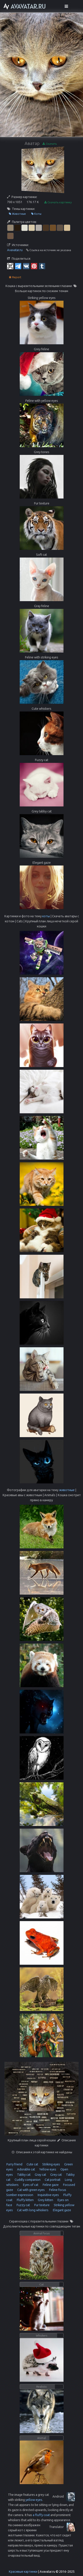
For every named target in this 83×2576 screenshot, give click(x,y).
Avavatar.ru (15, 250)
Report (15, 277)
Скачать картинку (58, 202)
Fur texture (41, 2205)
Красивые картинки (23, 2571)
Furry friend (14, 2164)
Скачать (49, 143)
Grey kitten (45, 2200)
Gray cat (40, 2174)
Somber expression (19, 2195)
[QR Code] (10, 266)
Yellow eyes (47, 2169)
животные (67, 1490)
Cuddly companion (27, 2179)
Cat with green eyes (31, 2190)
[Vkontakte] (26, 266)
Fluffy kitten (25, 2200)
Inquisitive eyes (48, 2195)
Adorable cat (25, 2169)
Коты (36, 213)
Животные (17, 213)
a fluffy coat (41, 2515)
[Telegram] (18, 266)
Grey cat (56, 2174)
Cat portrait (52, 2179)
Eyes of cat (30, 2185)
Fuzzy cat (23, 2205)
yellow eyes (33, 2500)
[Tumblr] (42, 266)
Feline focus (57, 2190)
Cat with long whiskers (32, 2210)
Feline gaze (50, 2185)
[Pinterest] (34, 266)
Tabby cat (23, 2174)
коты (46, 916)
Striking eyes (51, 2164)
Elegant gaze (61, 2210)
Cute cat (32, 2164)
